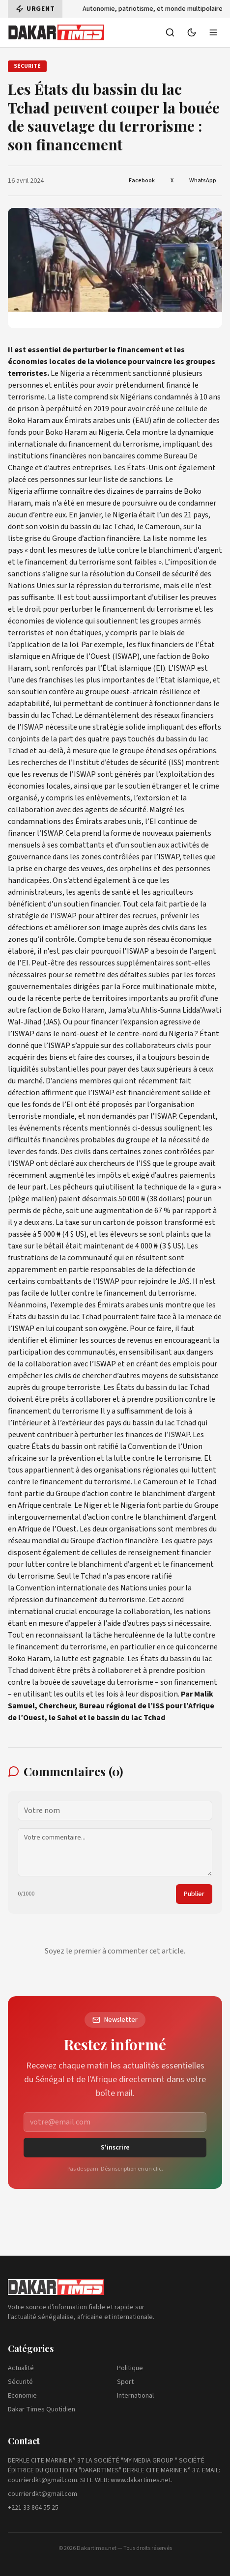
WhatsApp (202, 180)
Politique (130, 2368)
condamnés (173, 397)
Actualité (21, 2368)
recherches (39, 762)
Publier (194, 1894)
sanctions (145, 479)
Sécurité (20, 2382)
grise (33, 538)
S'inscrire (115, 2147)
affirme (46, 491)
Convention (147, 1446)
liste (64, 397)
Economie (22, 2396)
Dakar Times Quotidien (41, 2409)
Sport (125, 2382)
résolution (107, 573)
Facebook (142, 180)
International (135, 2396)
